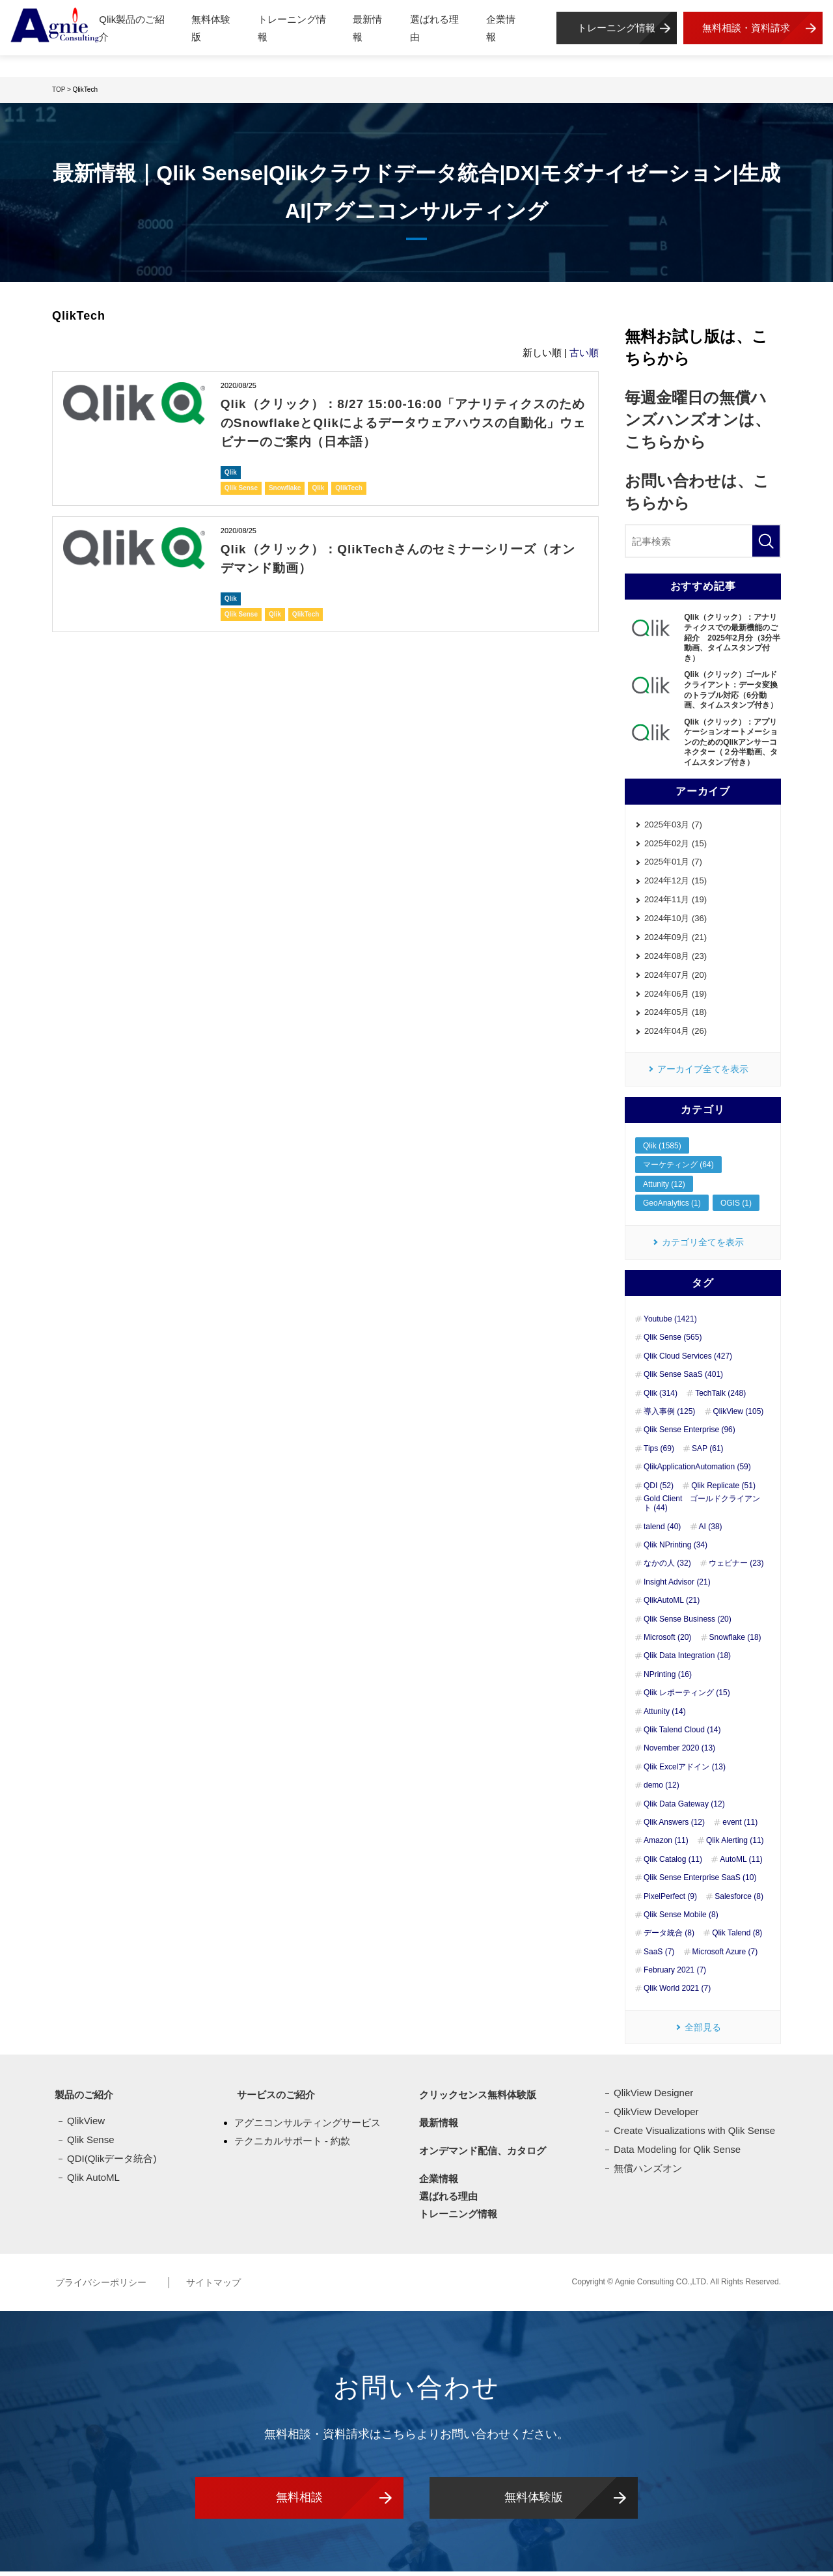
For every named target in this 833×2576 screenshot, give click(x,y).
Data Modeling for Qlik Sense (677, 2154)
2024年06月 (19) (675, 997)
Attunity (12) (664, 1188)
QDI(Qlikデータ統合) (112, 2163)
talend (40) (662, 1531)
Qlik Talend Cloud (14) (682, 1734)
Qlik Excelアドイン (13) (685, 1771)
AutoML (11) (741, 1863)
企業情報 (500, 28)
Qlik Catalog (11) (673, 1863)
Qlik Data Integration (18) (687, 1660)
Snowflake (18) (735, 1641)
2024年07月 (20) (675, 978)
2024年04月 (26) (675, 1035)
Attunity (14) (665, 1716)
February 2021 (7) (675, 1974)
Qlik (231, 471)
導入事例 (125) (669, 1415)
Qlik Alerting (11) (735, 1845)
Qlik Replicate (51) (723, 1490)
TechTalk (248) (720, 1397)
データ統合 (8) (669, 1938)
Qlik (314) (660, 1397)
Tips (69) (659, 1453)
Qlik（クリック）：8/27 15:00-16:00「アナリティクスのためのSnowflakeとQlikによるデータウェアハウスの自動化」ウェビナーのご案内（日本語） (399, 421)
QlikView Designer (653, 2097)
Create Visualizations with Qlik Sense (694, 2135)
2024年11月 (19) (675, 901)
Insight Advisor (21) (677, 1586)
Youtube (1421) (670, 1323)
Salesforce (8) (739, 1900)
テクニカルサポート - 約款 (292, 2145)
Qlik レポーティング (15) (687, 1697)
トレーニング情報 (292, 28)
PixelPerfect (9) (670, 1900)
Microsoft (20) (667, 1641)
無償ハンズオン (648, 2173)
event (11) (740, 1826)
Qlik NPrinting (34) (675, 1549)
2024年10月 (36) (675, 921)
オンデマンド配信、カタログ (479, 2155)
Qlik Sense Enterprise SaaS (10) (700, 1882)
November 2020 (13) (679, 1753)
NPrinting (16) (668, 1678)
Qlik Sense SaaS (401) (683, 1378)
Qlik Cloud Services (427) (688, 1360)
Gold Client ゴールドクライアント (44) (702, 1508)
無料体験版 (210, 28)
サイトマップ (224, 2287)
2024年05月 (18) (675, 1016)
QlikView (86, 2125)
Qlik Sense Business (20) (687, 1623)
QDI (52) (659, 1490)
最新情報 (367, 28)
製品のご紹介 (81, 2099)
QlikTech (348, 486)
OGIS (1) (736, 1207)
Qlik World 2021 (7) (677, 1993)
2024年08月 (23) (675, 958)
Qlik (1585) (662, 1150)
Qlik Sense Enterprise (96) (689, 1434)
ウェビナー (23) (736, 1568)
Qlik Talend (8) (737, 1938)
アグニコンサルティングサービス (307, 2127)
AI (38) (710, 1531)
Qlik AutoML (93, 2182)
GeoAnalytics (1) (672, 1207)
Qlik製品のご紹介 (132, 28)
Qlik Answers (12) (674, 1826)
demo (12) (661, 1789)
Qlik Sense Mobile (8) (681, 1919)
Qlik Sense (241, 486)
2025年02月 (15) (675, 844)
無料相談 (299, 2502)
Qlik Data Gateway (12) (684, 1808)
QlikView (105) (738, 1415)
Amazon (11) (666, 1845)
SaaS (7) (659, 1956)
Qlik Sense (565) (673, 1342)
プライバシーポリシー (102, 2287)
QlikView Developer (656, 2116)
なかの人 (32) (667, 1568)
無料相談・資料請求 (746, 27)
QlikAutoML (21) (672, 1605)
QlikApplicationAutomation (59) (697, 1471)
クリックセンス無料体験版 (475, 2099)
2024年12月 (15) (675, 882)
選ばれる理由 (434, 28)
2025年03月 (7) (673, 825)
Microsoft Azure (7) (725, 1956)
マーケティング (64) (678, 1169)
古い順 (584, 352)
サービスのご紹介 (273, 2099)
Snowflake (285, 486)
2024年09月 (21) (675, 940)
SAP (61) (707, 1453)
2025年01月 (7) (673, 863)
